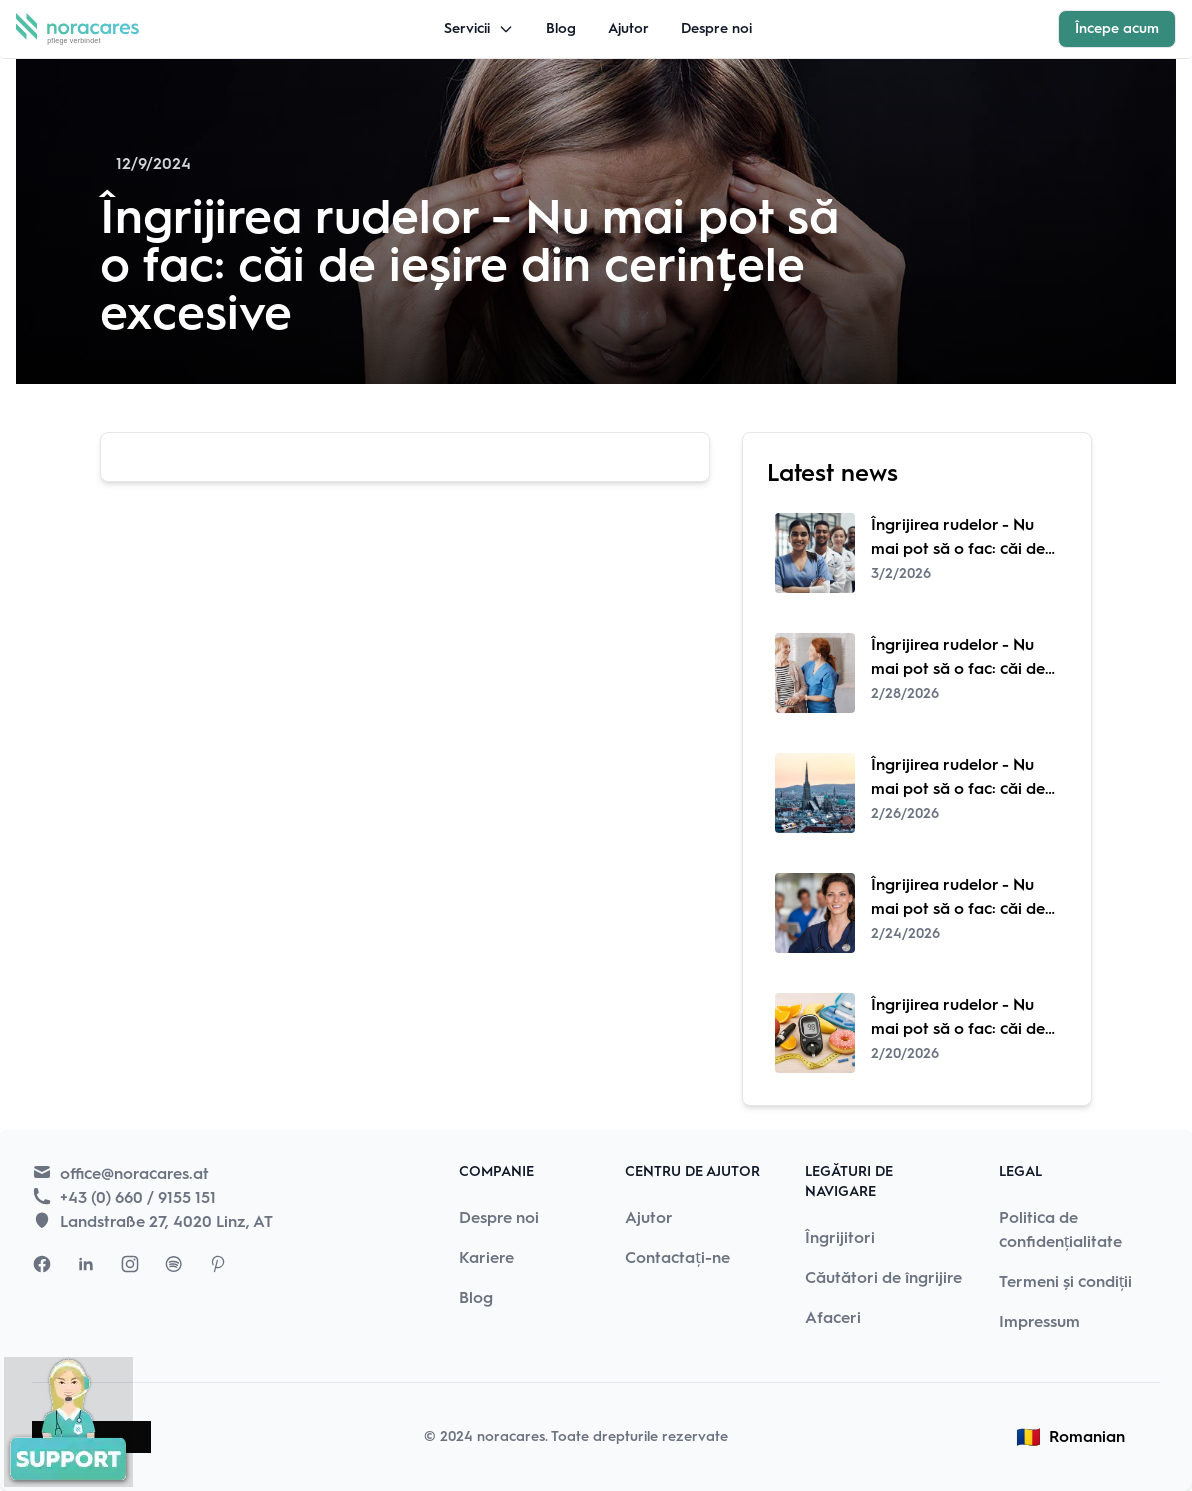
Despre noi (716, 28)
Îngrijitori (840, 1237)
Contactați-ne (677, 1257)
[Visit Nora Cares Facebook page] (42, 1264)
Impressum (1039, 1321)
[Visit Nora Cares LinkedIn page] (86, 1264)
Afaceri (833, 1317)
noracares (511, 1436)
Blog (561, 28)
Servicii (479, 28)
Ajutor (628, 28)
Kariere (486, 1257)
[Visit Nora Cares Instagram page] (130, 1264)
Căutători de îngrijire (883, 1277)
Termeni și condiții (1066, 1281)
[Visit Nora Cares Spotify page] (174, 1264)
